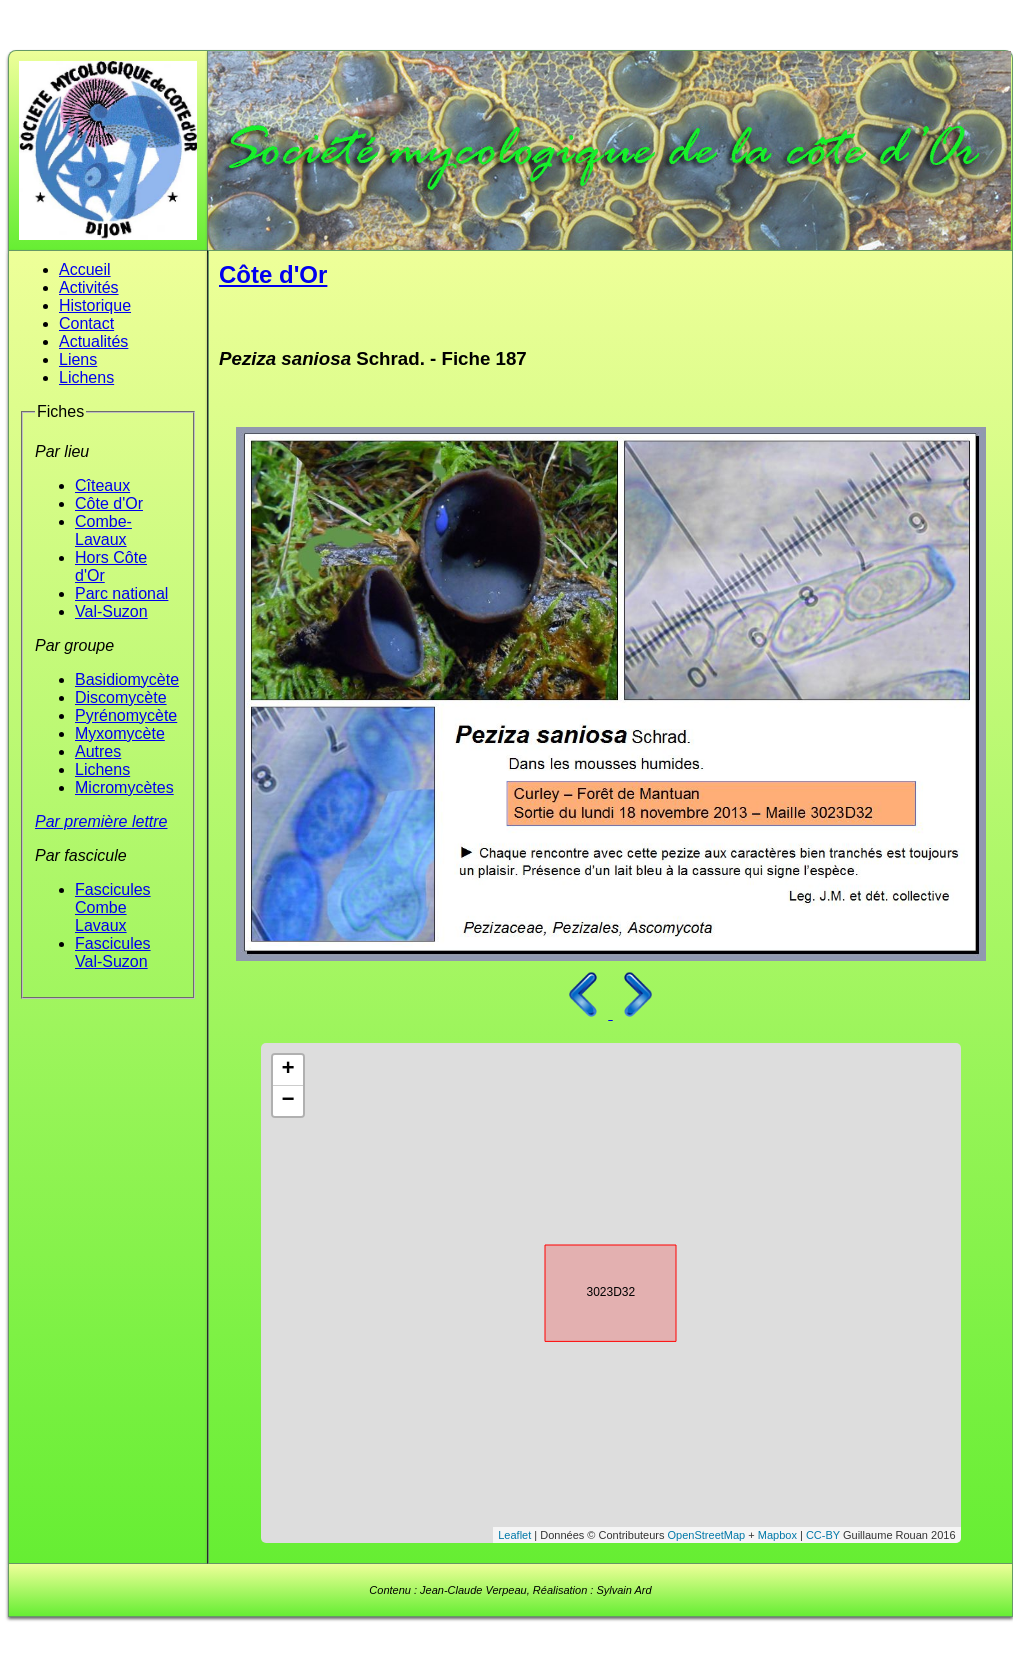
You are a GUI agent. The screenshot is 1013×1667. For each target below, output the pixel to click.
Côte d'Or (109, 503)
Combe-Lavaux (103, 530)
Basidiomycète (127, 679)
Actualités (93, 341)
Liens (78, 359)
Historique (95, 305)
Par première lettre (101, 821)
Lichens (86, 377)
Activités (89, 287)
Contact (86, 323)
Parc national (121, 593)
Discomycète (121, 697)
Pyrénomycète (126, 715)
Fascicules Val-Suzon (113, 952)
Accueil (85, 269)
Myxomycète (120, 733)
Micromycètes (124, 787)
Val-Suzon (111, 611)
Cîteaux (102, 485)
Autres (98, 751)
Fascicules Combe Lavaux (113, 907)
